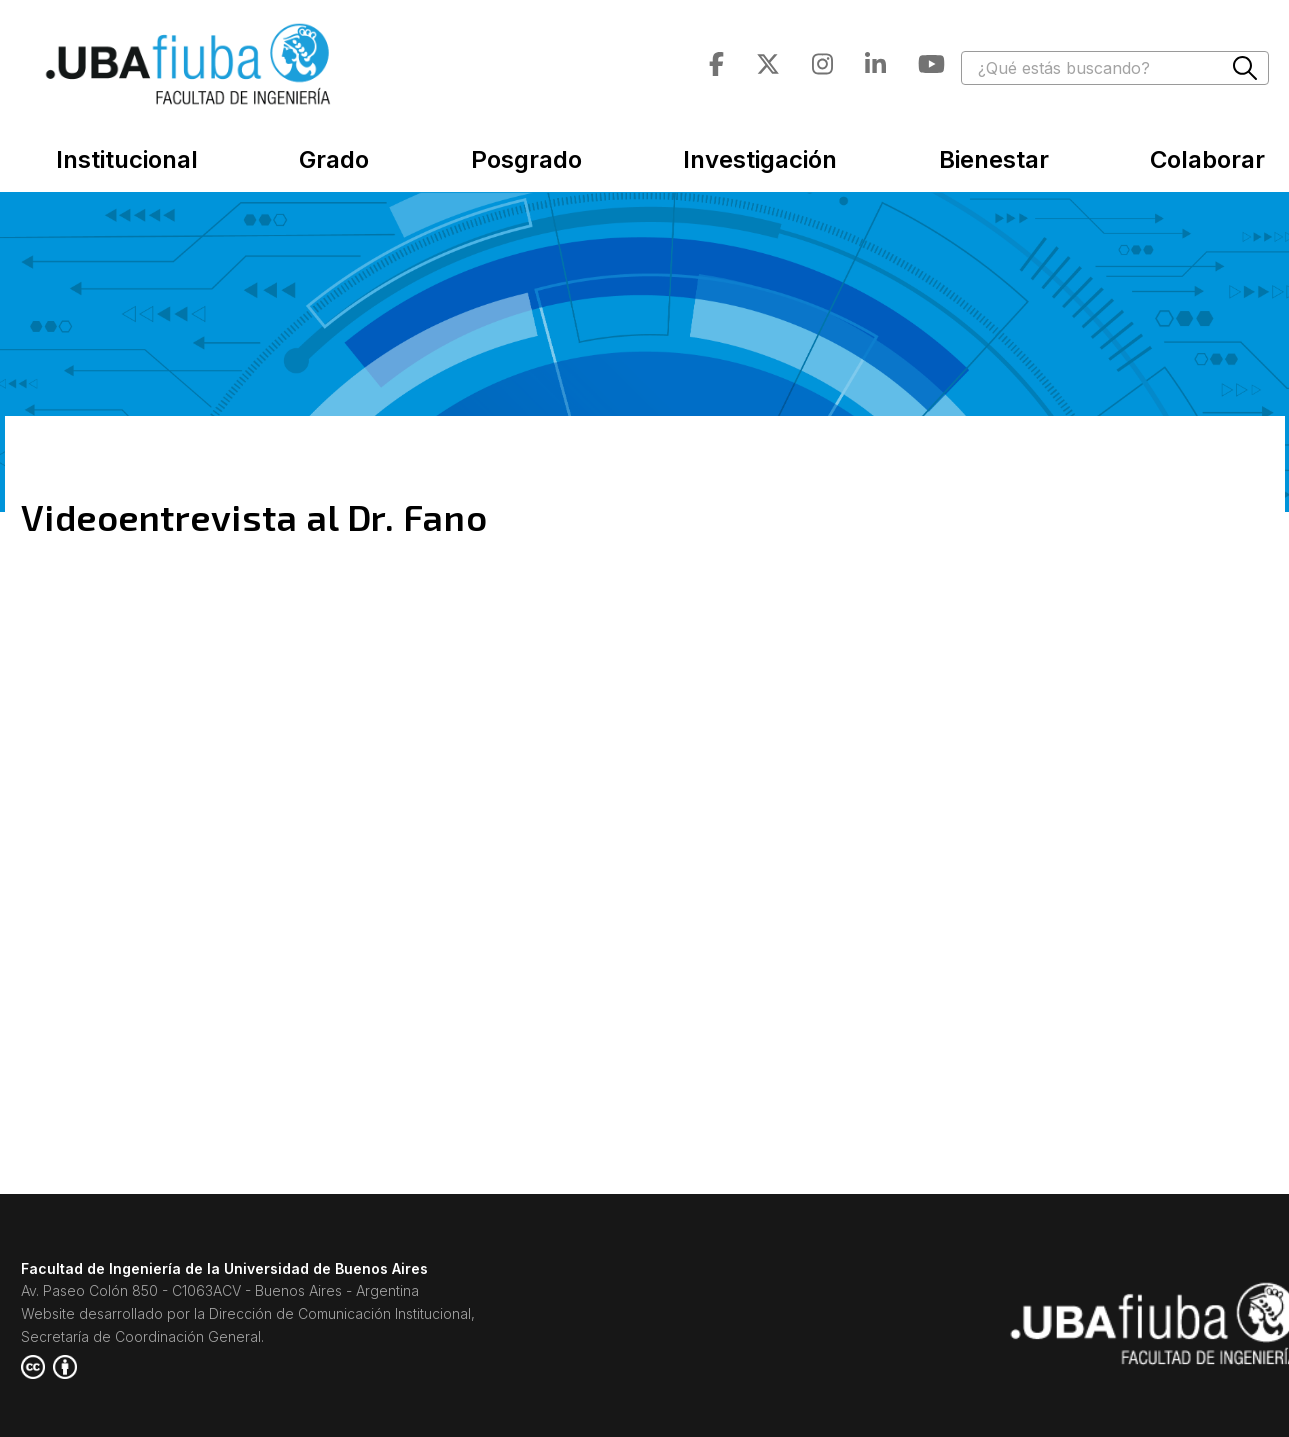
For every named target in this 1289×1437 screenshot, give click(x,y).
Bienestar (994, 159)
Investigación (760, 159)
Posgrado (526, 159)
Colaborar (1207, 159)
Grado (334, 159)
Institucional (127, 159)
